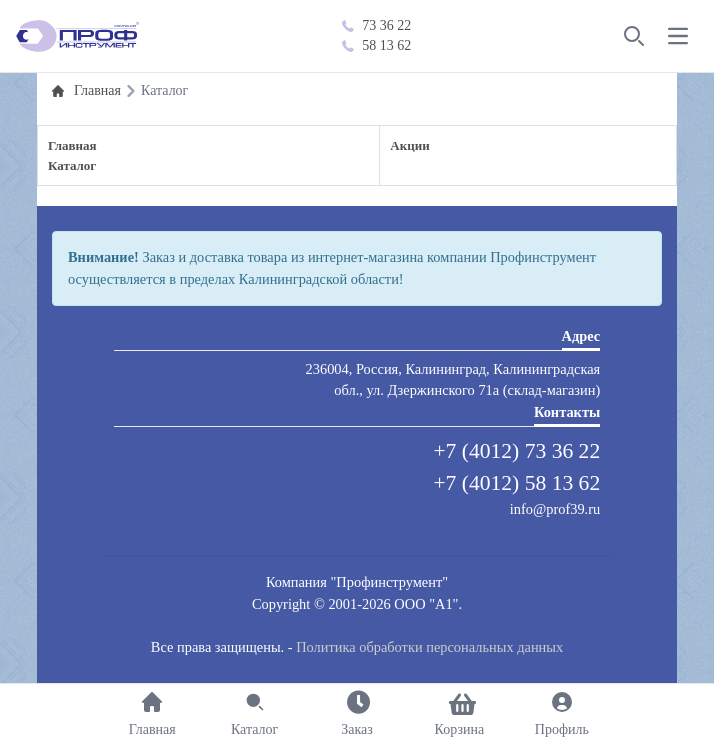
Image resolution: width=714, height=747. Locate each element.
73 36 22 (376, 25)
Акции (409, 145)
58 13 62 (376, 45)
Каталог (72, 165)
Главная (72, 145)
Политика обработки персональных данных (429, 647)
